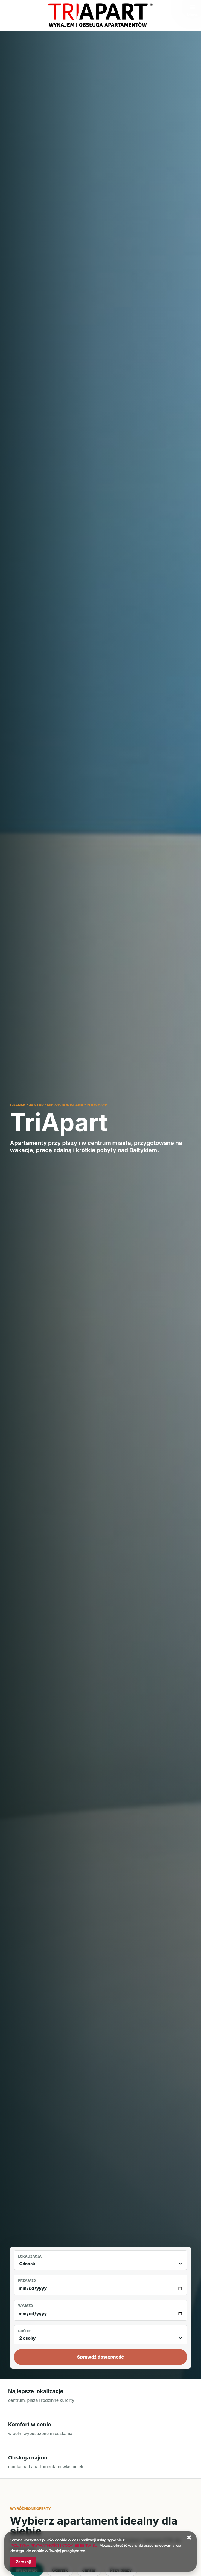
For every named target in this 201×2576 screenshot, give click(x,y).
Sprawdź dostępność (100, 2357)
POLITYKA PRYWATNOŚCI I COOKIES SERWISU (54, 2545)
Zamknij (23, 2562)
